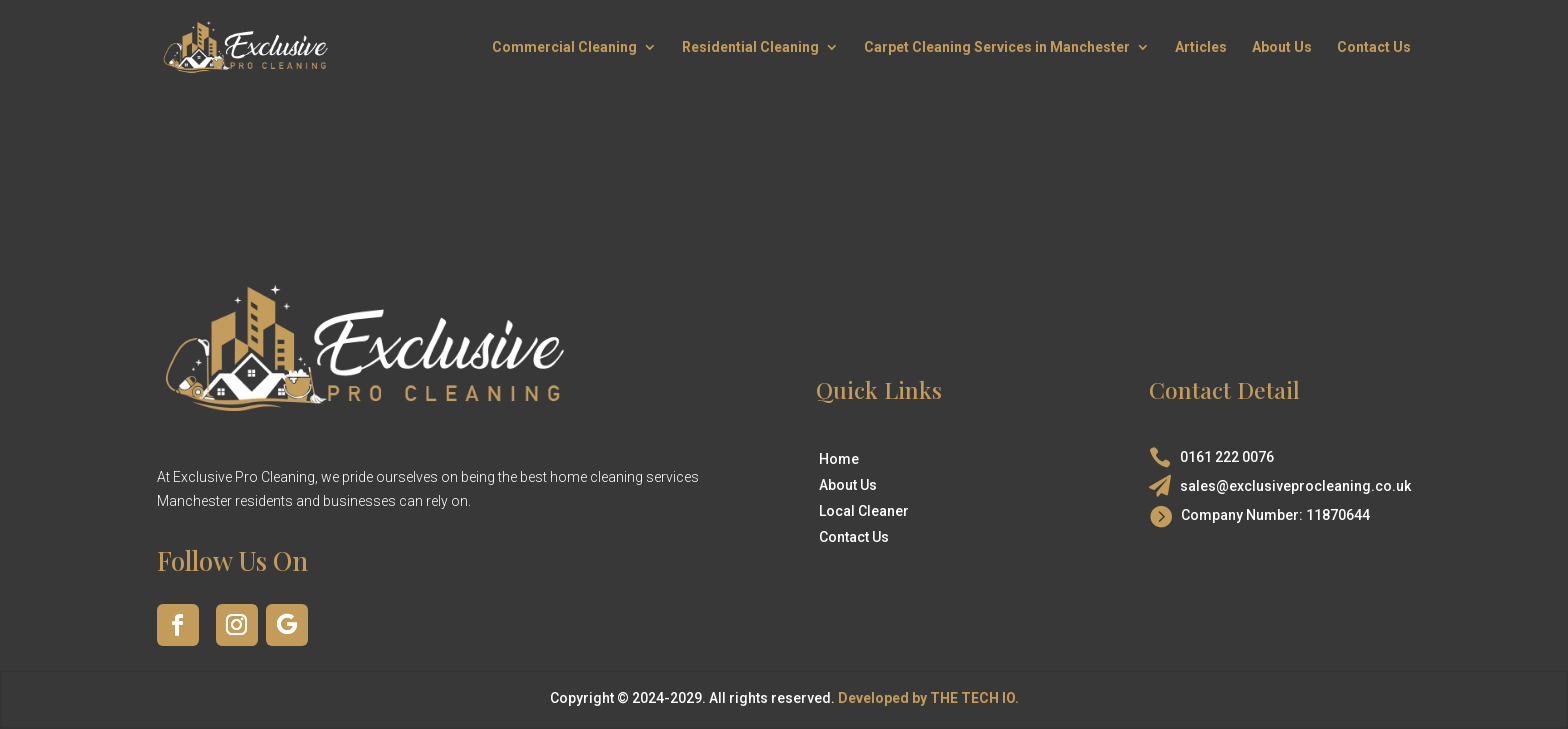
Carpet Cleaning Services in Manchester (997, 47)
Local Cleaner (864, 511)
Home (839, 459)
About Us (1282, 47)
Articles (1201, 47)
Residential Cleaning (750, 47)
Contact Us (1374, 47)
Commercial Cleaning (564, 47)
